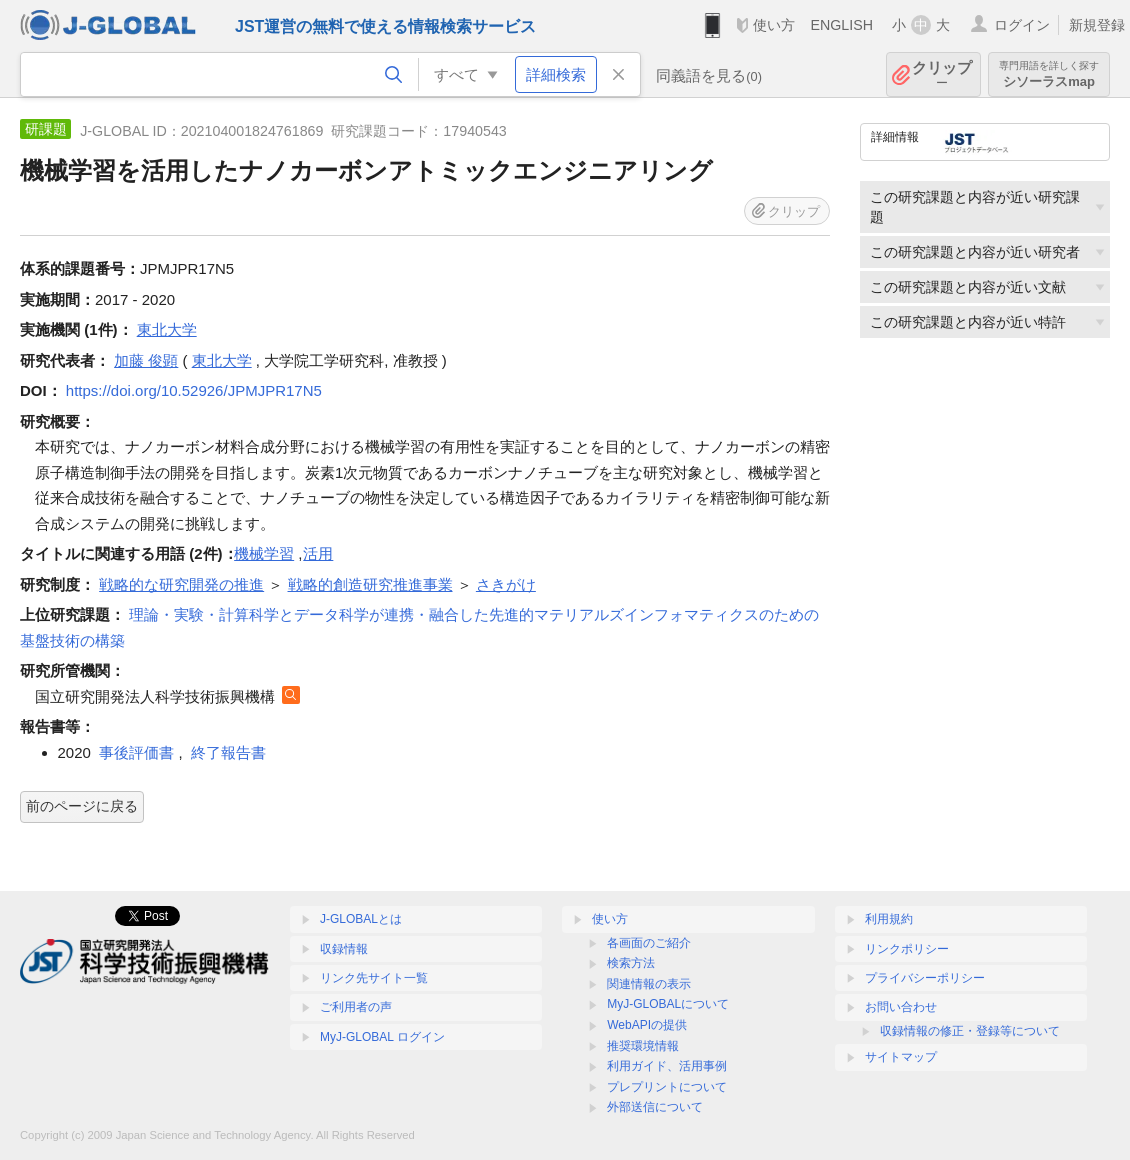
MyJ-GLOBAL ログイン (382, 1037)
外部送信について (655, 1107)
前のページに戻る (82, 806)
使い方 (774, 25)
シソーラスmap (1049, 74)
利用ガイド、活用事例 (667, 1066)
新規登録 (1097, 25)
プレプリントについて (667, 1087)
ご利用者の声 (356, 1007)
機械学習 (264, 553)
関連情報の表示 (649, 984)
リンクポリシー (907, 949)
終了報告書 (228, 752)
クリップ (942, 74)
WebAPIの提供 (647, 1025)
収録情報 (344, 949)
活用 (318, 553)
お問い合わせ (901, 1007)
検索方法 (631, 963)
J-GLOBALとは (361, 919)
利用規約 (889, 919)
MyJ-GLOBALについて (668, 1004)
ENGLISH (841, 25)
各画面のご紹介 (649, 943)
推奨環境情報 (643, 1046)
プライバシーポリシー (925, 978)
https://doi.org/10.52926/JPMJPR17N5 (194, 390)
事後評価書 (136, 752)
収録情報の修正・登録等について (970, 1031)
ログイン (1022, 25)
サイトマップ (901, 1057)
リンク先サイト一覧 (374, 978)
